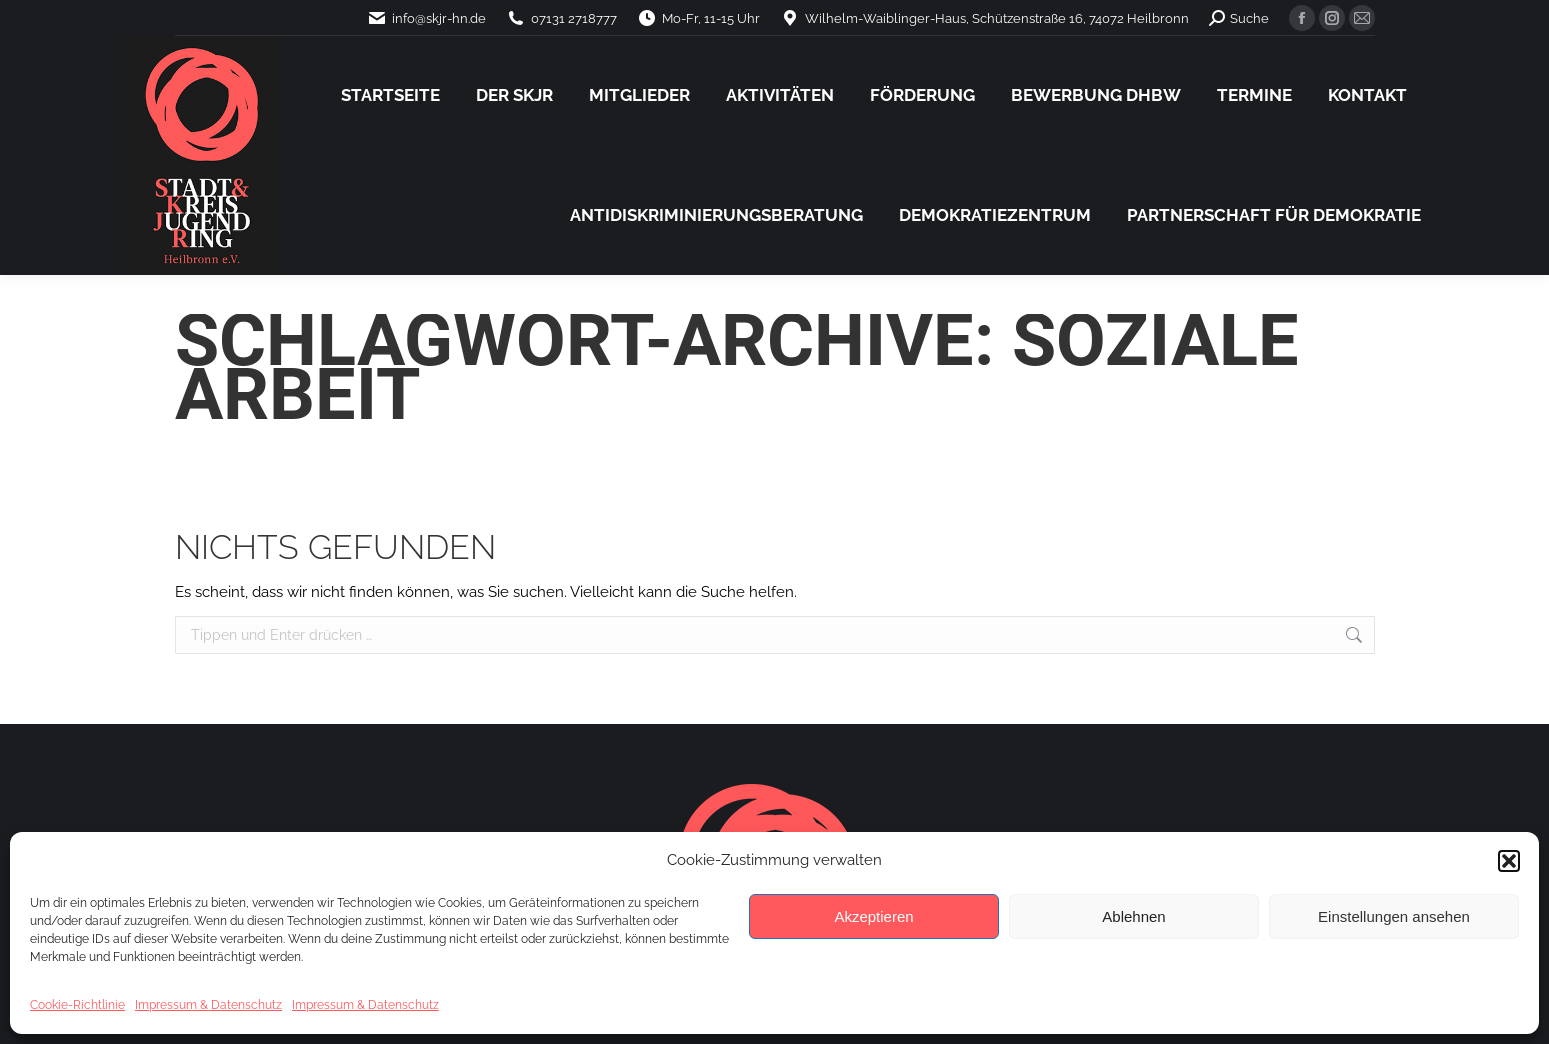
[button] (1509, 861)
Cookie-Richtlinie (77, 1005)
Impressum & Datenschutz (208, 1005)
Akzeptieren (873, 916)
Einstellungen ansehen (1394, 916)
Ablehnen (1133, 916)
